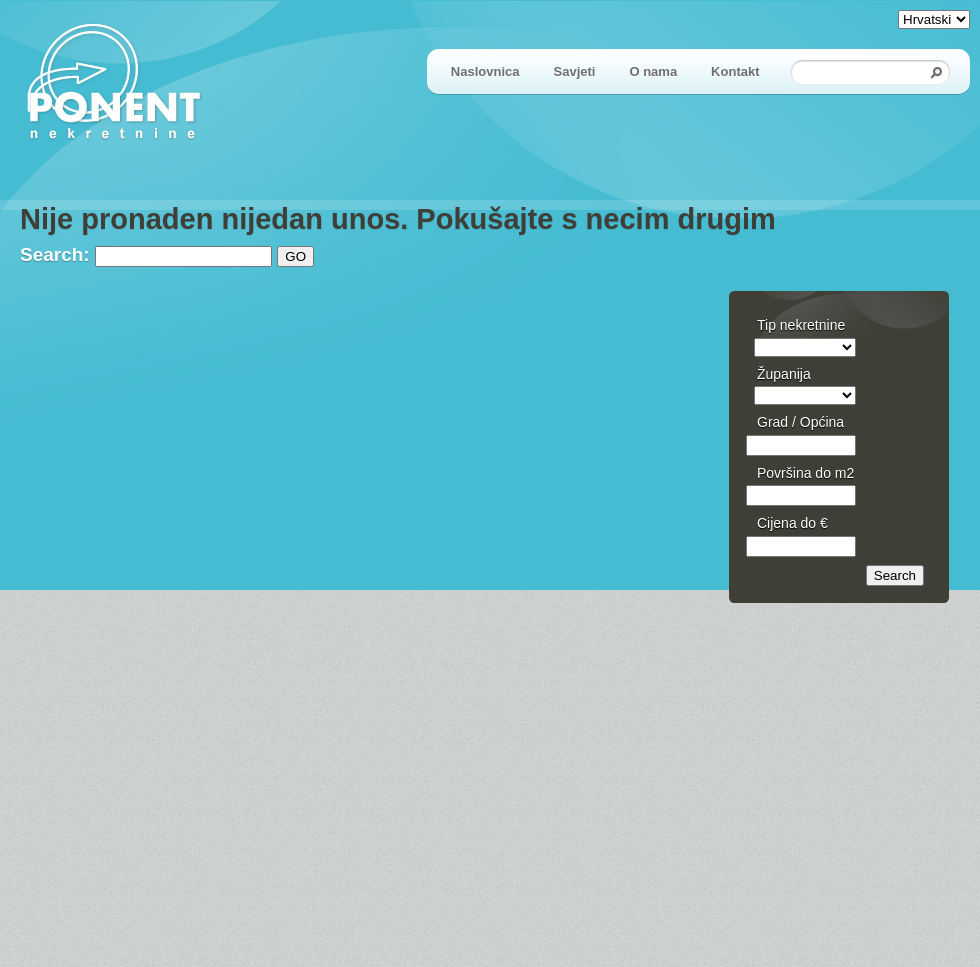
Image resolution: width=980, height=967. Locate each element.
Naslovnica (485, 71)
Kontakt (735, 71)
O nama (653, 71)
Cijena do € (792, 523)
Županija (784, 374)
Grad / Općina (800, 422)
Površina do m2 (805, 473)
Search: (55, 254)
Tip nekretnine (801, 325)
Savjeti (575, 71)
